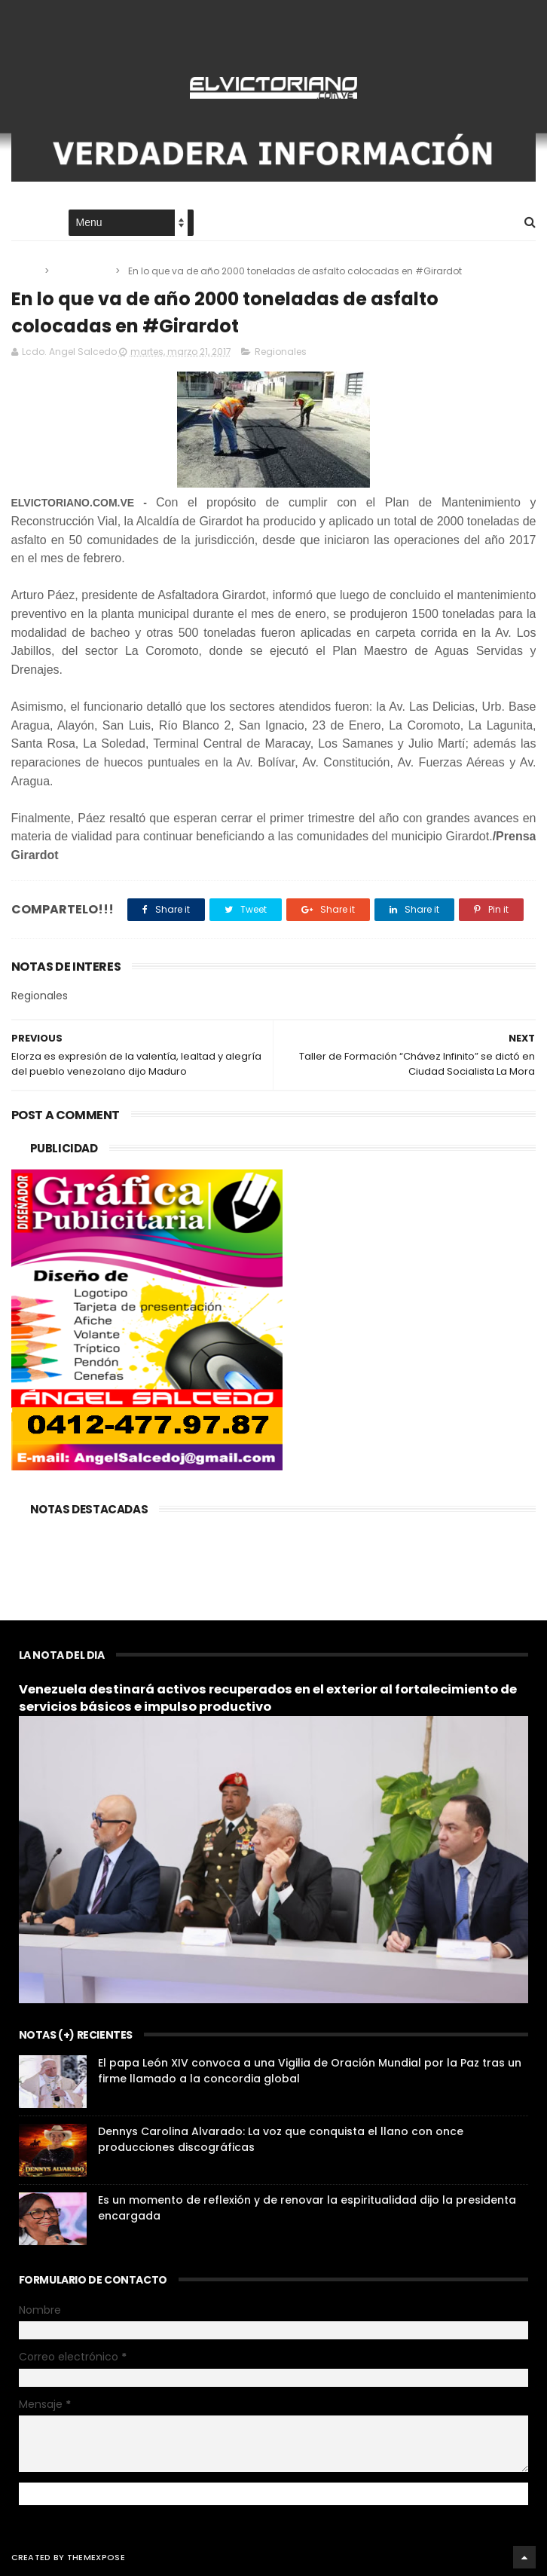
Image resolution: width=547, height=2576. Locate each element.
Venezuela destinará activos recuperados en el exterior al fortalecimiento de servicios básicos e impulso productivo (268, 1698)
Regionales (83, 271)
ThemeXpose (96, 2557)
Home (24, 223)
